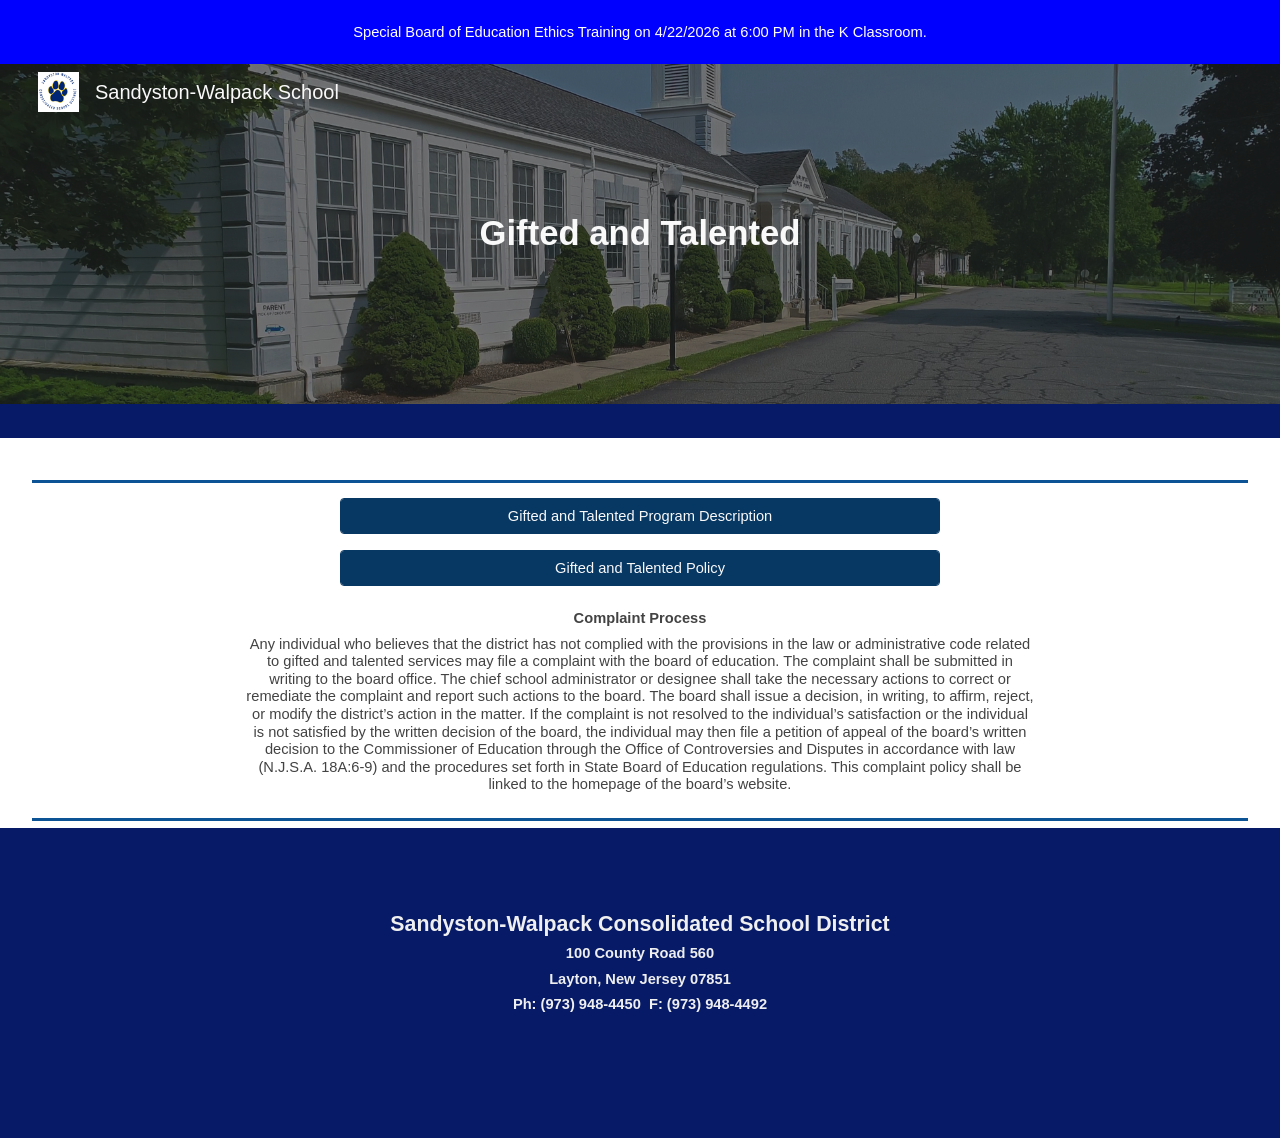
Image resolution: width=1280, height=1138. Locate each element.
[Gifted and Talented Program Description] (640, 515)
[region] (640, 32)
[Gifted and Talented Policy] (640, 567)
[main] (640, 234)
